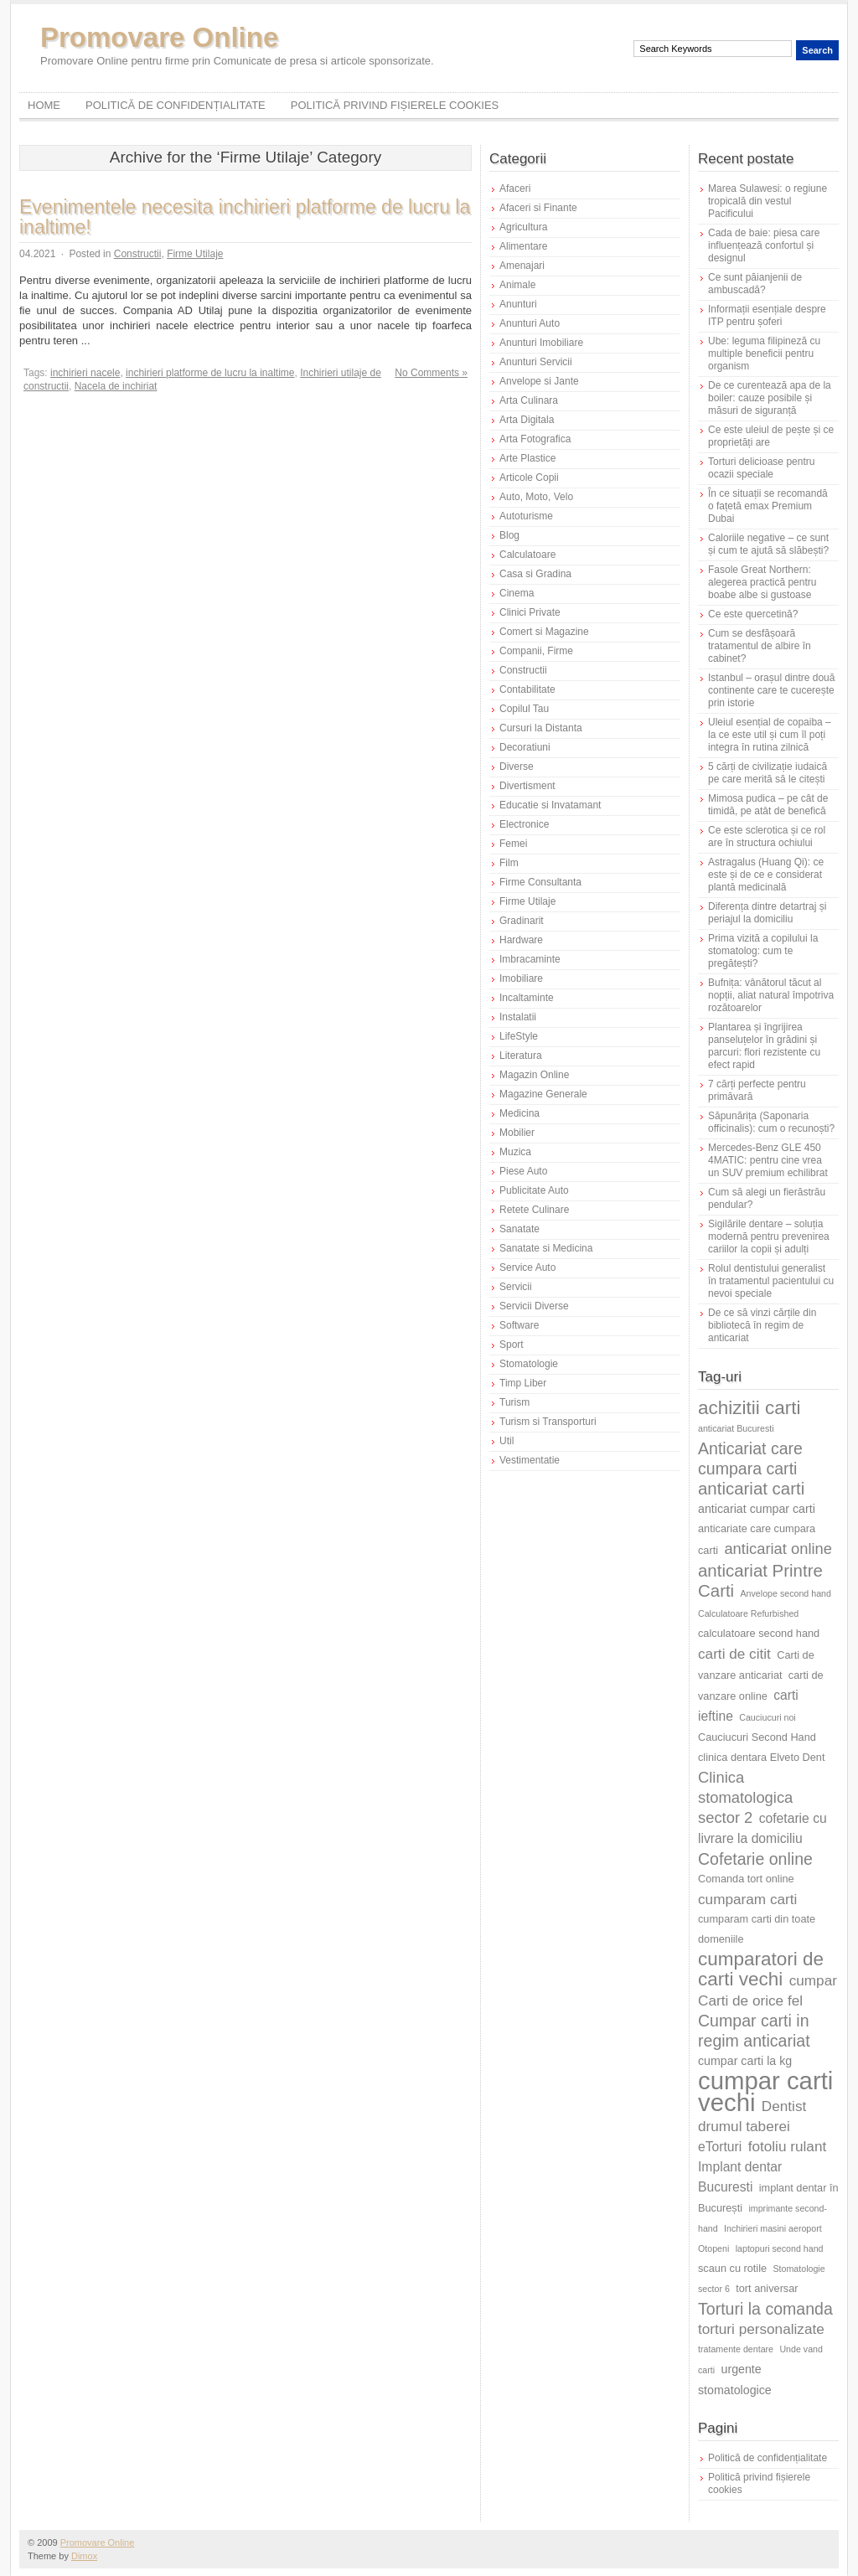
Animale (517, 285)
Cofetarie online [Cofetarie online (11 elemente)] (755, 1859)
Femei (513, 843)
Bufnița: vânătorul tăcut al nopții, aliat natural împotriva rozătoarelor (771, 995)
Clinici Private (530, 612)
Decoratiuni (524, 747)
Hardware (521, 940)
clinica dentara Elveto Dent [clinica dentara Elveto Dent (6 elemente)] (761, 1757)
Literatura (520, 1055)
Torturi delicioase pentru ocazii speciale (761, 468)
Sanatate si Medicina (545, 1248)
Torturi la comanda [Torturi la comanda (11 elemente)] (765, 2309)
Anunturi (518, 304)
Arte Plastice (527, 458)
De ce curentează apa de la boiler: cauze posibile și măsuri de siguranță (769, 397)
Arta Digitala (526, 420)
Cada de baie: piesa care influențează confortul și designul (763, 245)
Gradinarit (521, 921)
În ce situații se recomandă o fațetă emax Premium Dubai (768, 506)
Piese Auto (523, 1171)
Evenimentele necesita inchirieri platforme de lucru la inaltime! (244, 217)
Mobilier (517, 1132)
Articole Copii (529, 477)
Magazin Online (534, 1075)
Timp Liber (522, 1383)
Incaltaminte (526, 998)
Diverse (516, 766)
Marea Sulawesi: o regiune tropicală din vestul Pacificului (767, 201)
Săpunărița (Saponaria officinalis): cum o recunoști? (771, 1122)
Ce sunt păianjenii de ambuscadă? (755, 283)
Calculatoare (527, 554)
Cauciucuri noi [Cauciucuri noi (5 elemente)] (767, 1717)
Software (519, 1325)
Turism (514, 1402)
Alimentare (523, 246)
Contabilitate (527, 689)
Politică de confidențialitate (175, 105)
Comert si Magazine (544, 632)
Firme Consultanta (540, 882)
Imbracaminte (530, 959)
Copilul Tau (524, 709)
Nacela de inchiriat (116, 386)
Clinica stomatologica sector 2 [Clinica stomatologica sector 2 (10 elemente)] (745, 1797)
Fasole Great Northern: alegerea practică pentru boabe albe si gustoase (762, 582)
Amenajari (522, 265)
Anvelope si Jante (539, 381)
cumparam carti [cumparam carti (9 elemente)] (747, 1899)
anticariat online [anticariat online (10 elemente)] (778, 1548)
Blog (509, 535)
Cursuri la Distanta (540, 728)
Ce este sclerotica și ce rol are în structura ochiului (766, 836)
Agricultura (523, 227)
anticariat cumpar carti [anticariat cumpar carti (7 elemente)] (756, 1508)
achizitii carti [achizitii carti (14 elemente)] (749, 1407)
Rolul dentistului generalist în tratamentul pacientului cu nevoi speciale (771, 1280)
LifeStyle (518, 1036)
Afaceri (514, 188)
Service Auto (527, 1267)
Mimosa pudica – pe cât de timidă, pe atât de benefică (768, 804)
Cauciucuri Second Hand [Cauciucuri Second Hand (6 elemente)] (757, 1737)
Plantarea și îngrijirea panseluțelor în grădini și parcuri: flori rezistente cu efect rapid (764, 1046)
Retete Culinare (534, 1210)
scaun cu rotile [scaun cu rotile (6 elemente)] (732, 2268)
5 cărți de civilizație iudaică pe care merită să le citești (767, 773)
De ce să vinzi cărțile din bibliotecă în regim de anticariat (762, 1325)
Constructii (138, 254)
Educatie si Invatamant (550, 805)
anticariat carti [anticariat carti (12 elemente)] (751, 1488)
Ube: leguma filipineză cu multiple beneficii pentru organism (764, 353)
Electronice (524, 824)
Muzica (515, 1152)
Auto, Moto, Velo (536, 497)
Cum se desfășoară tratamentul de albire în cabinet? (759, 645)
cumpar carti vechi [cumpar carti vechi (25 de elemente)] (765, 2091)
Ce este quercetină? (753, 614)
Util (506, 1441)
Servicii (515, 1287)
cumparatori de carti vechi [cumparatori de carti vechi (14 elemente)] (761, 1969)
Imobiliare (521, 978)
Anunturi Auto (529, 323)
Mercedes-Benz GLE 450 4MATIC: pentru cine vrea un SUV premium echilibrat (768, 1160)
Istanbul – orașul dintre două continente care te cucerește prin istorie (771, 690)
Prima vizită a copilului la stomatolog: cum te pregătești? (763, 950)
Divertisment (527, 786)
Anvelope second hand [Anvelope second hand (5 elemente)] (786, 1593)
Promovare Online (159, 37)
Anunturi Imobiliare (541, 342)
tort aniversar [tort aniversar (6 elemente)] (767, 2288)
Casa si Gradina (535, 574)
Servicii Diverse (534, 1306)
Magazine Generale (543, 1094)
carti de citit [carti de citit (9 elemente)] (734, 1653)
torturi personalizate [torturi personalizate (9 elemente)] (761, 2328)
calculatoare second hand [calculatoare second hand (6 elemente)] (758, 1633)
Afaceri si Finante (538, 208)
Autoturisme (526, 516)
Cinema (516, 593)
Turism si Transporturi (548, 1421)
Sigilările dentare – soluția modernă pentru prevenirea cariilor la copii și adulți (769, 1236)
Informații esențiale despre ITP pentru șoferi (767, 315)
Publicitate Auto (534, 1190)
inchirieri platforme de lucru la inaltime (210, 373)
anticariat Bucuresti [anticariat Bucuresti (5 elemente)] (736, 1428)
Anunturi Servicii (535, 362)
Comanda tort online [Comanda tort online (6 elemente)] (746, 1878)
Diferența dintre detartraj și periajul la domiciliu (767, 913)
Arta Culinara (528, 400)
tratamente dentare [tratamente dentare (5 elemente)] (735, 2349)
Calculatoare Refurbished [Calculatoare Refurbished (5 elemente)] (748, 1613)
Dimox (84, 2556)
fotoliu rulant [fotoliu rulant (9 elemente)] (787, 2146)
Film (509, 863)
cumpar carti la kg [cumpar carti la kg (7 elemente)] (745, 2061)
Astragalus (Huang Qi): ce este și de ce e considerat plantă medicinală (766, 874)
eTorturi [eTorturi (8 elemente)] (720, 2147)
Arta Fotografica (535, 439)
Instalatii (517, 1017)
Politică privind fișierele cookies (395, 105)
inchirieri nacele (85, 373)
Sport (511, 1344)
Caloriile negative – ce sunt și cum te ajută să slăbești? (768, 544)
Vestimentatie (529, 1460)
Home (44, 105)
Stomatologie (528, 1364)
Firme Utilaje (195, 254)
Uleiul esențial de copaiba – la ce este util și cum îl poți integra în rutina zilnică (769, 734)
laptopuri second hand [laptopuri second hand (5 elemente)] (780, 2248)
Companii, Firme (536, 651)
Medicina (519, 1113)
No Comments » (431, 373)
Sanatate (519, 1229)
